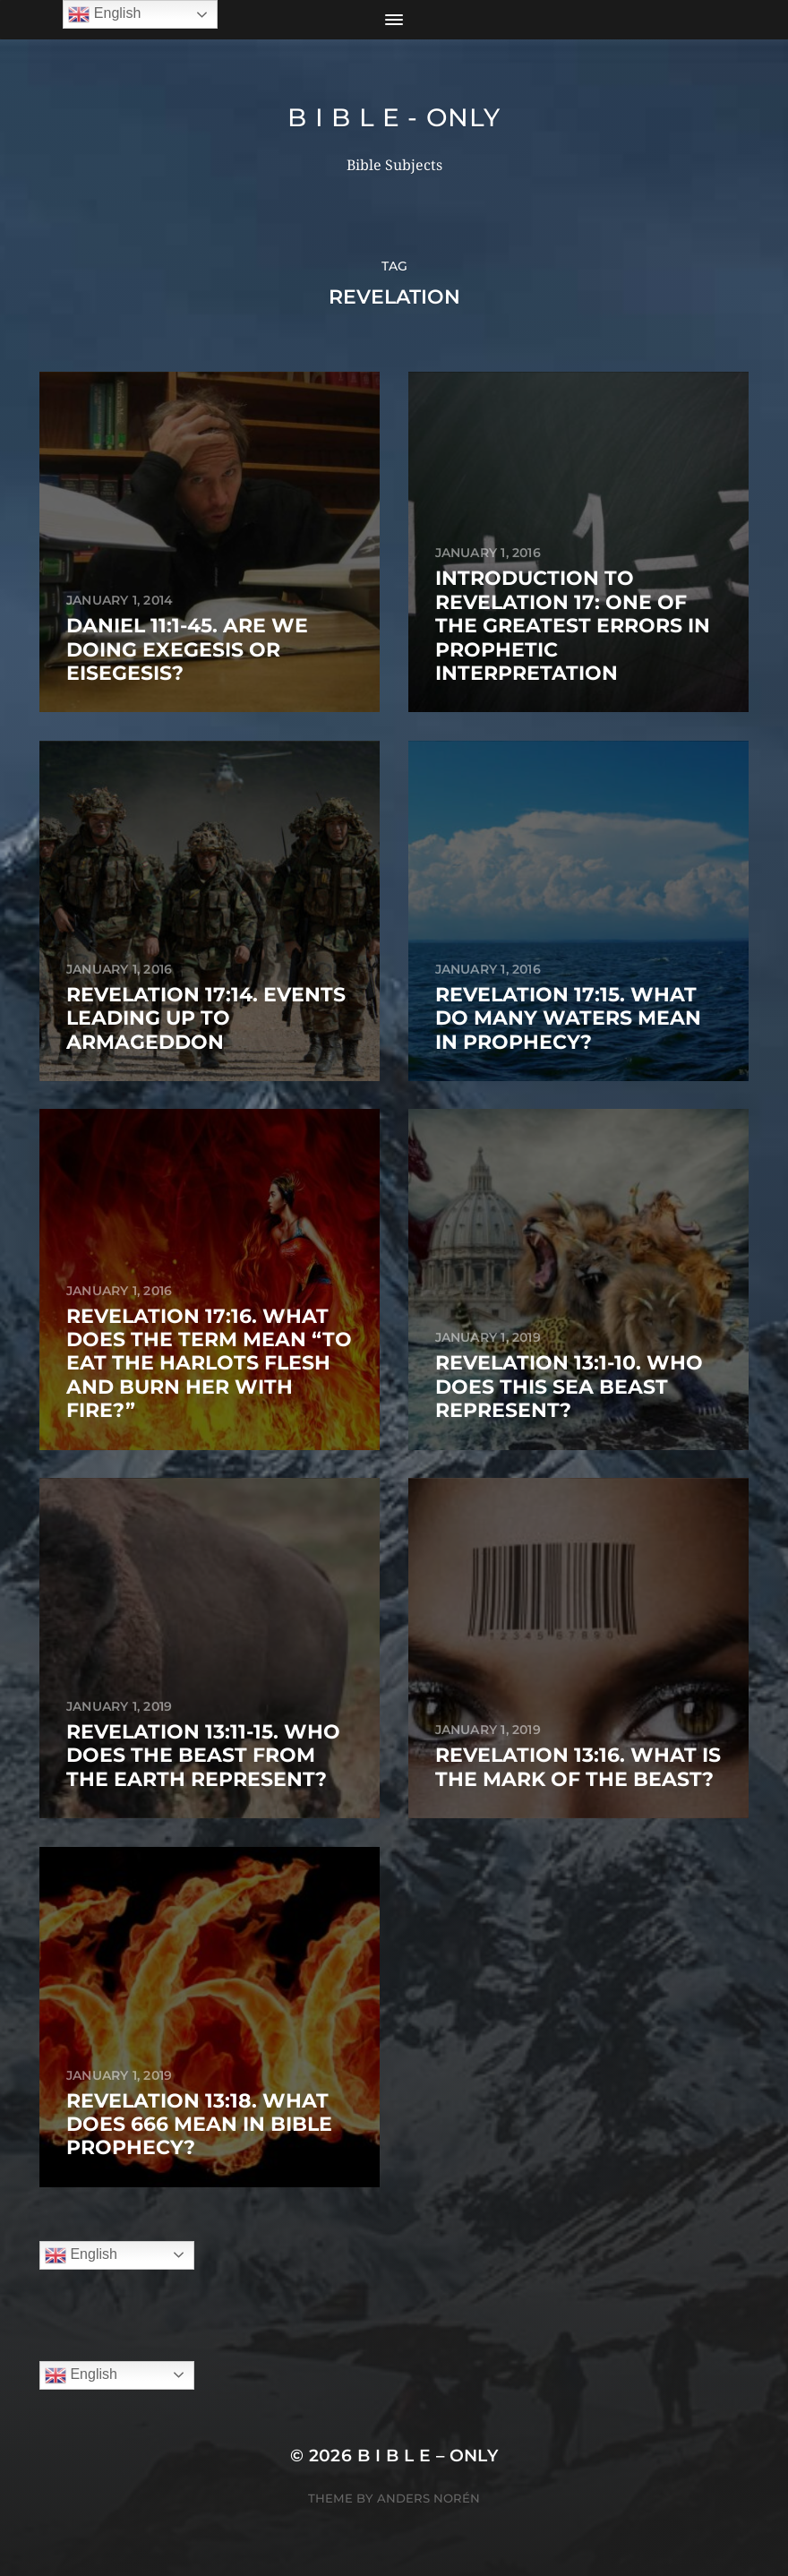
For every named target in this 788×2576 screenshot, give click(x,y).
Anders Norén (428, 2498)
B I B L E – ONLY (428, 2455)
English (81, 2255)
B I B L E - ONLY (393, 117)
